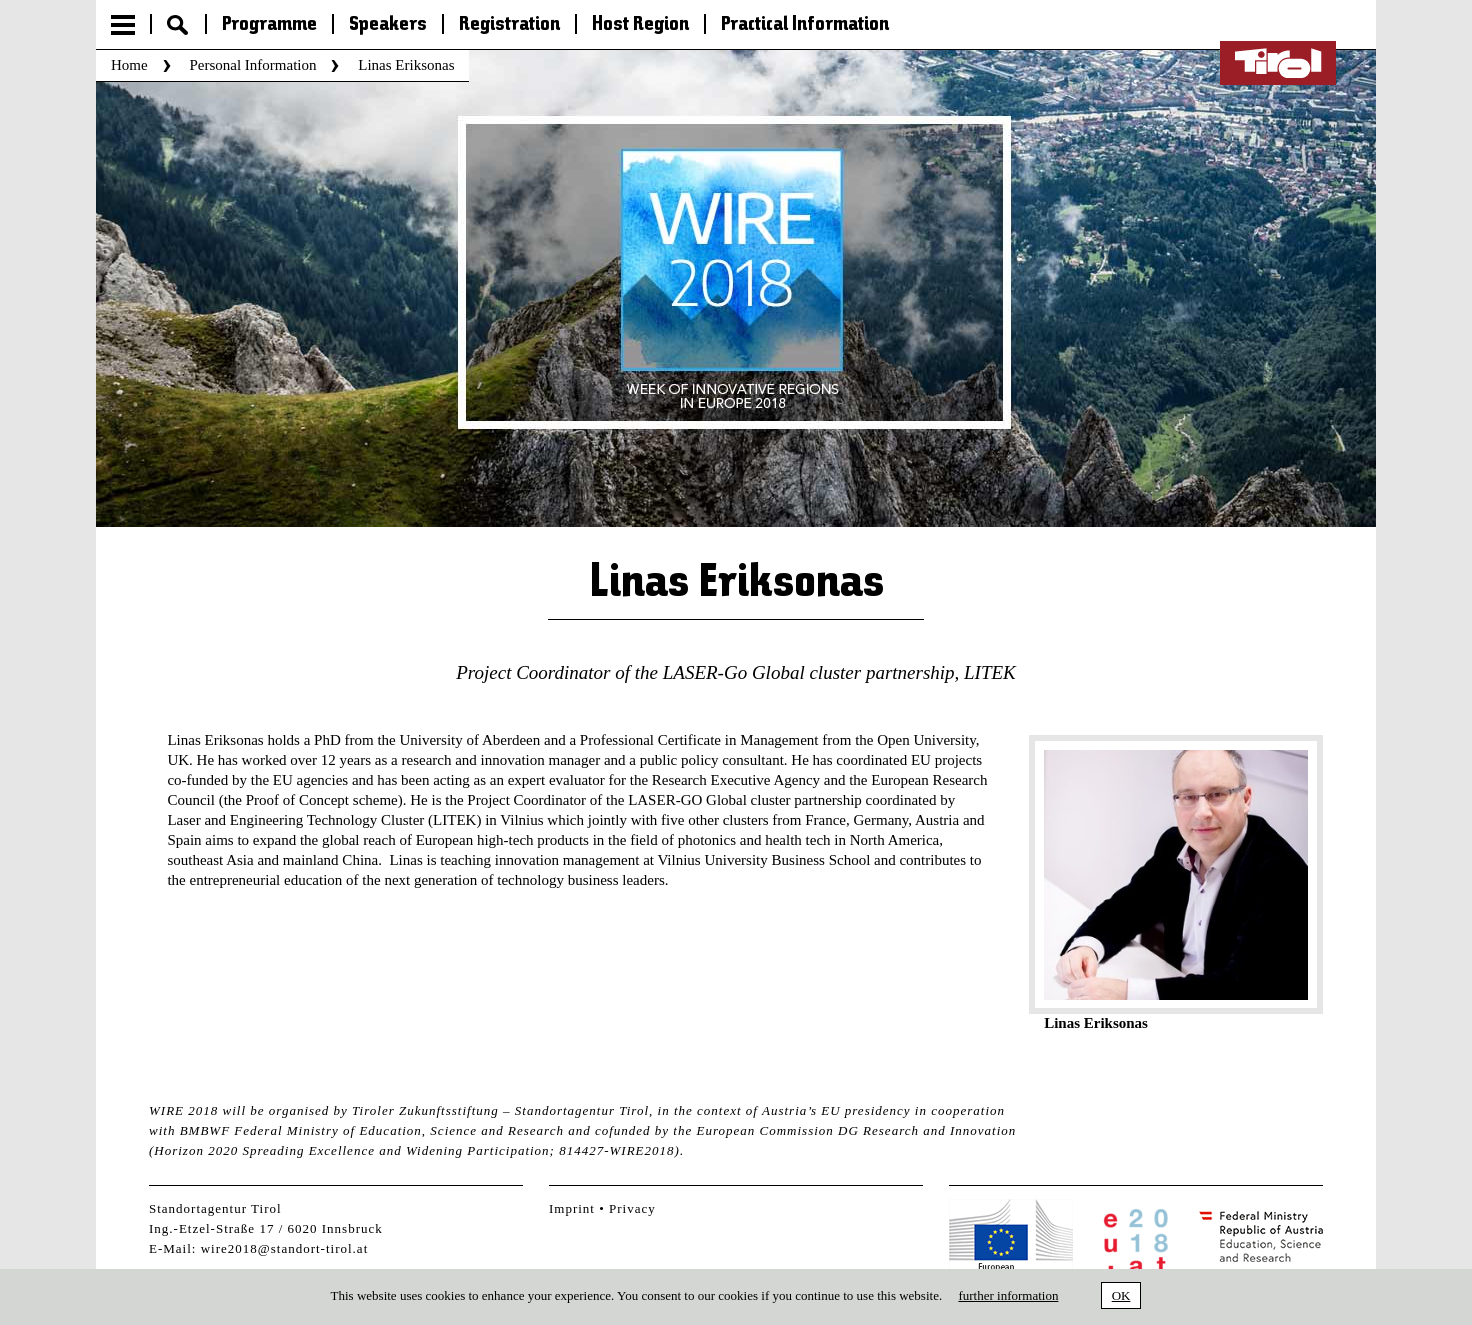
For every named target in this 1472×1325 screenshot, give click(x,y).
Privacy (632, 1208)
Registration (509, 25)
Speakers (388, 25)
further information (1008, 1295)
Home (129, 65)
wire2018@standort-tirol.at (285, 1248)
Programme (269, 25)
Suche (177, 25)
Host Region (640, 25)
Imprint (572, 1208)
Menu (123, 25)
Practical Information (805, 25)
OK (1121, 1295)
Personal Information (252, 65)
